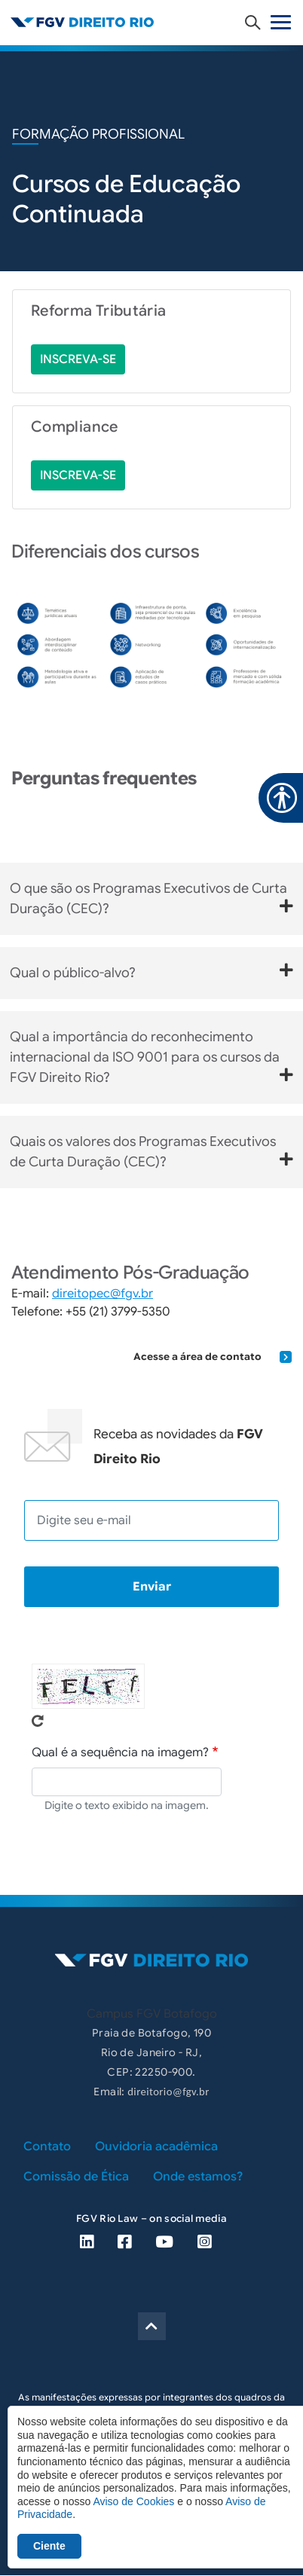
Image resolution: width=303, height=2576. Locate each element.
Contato (47, 2146)
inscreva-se (78, 359)
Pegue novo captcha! (38, 1721)
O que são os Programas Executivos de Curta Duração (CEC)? (151, 898)
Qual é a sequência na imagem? (120, 1752)
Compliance (74, 426)
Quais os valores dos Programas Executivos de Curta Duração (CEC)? (151, 1151)
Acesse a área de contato (212, 1357)
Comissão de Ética (76, 2176)
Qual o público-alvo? (151, 972)
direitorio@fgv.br (168, 2091)
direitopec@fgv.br (102, 1293)
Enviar (152, 1586)
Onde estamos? (198, 2176)
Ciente (49, 2546)
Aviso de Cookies (133, 2501)
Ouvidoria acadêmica (156, 2146)
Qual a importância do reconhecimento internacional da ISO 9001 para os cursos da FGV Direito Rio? (151, 1057)
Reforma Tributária (98, 310)
